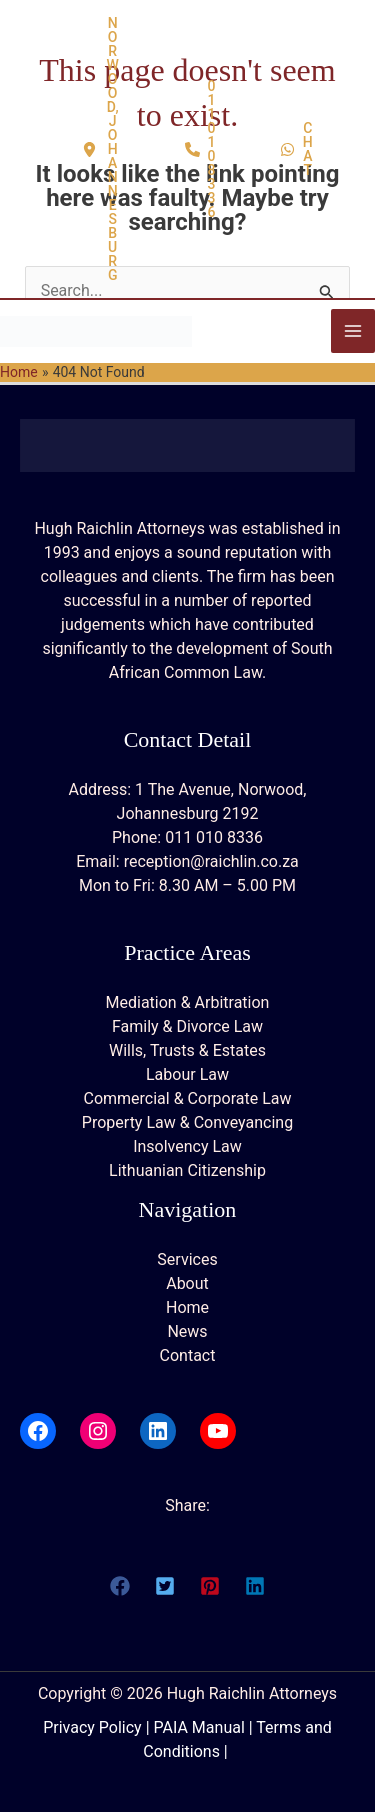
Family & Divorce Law (187, 1026)
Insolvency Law (187, 1146)
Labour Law (187, 1074)
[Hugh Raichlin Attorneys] (96, 330)
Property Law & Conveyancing (187, 1122)
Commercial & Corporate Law (187, 1098)
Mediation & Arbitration (188, 1002)
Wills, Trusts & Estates (187, 1050)
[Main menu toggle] (353, 331)
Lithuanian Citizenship (187, 1170)
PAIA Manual (199, 1727)
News (187, 1331)
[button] (101, 149)
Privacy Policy (92, 1727)
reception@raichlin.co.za (211, 861)
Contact (188, 1355)
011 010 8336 (214, 837)
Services (187, 1259)
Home (187, 1307)
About (187, 1283)
